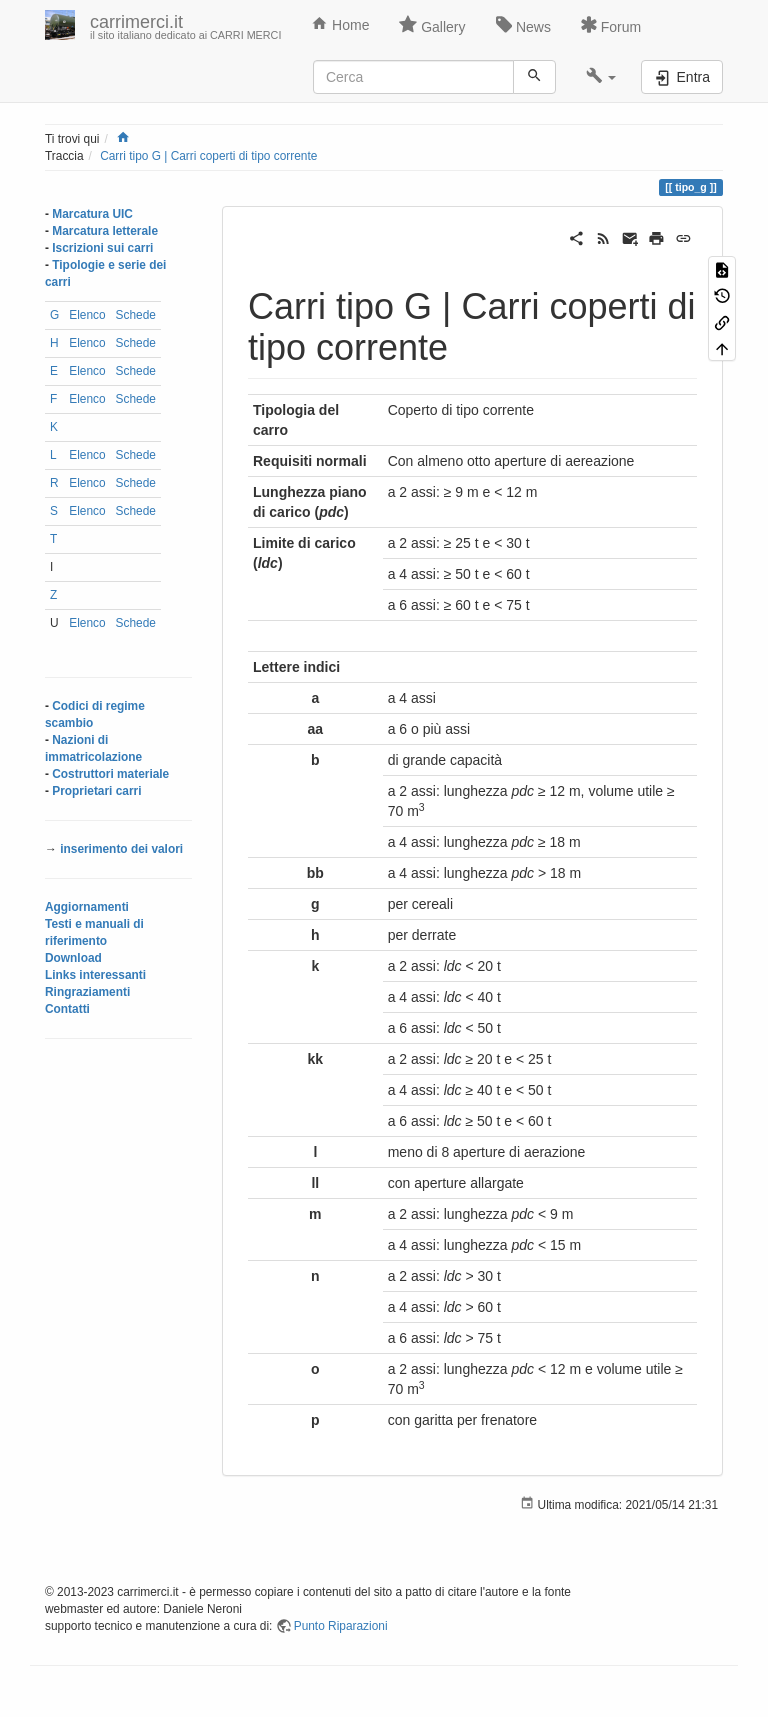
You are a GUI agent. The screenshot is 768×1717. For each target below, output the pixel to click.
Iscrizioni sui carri (102, 248)
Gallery (432, 25)
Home (340, 24)
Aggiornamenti (87, 907)
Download (73, 958)
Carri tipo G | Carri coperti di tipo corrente (208, 156)
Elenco (87, 315)
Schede (136, 315)
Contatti (67, 1009)
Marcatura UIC (92, 214)
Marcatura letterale (105, 231)
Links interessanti (95, 975)
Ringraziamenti (87, 992)
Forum (611, 25)
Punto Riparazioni (341, 1626)
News (523, 25)
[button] (601, 77)
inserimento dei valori (121, 849)
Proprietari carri (96, 791)
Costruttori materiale (110, 774)
